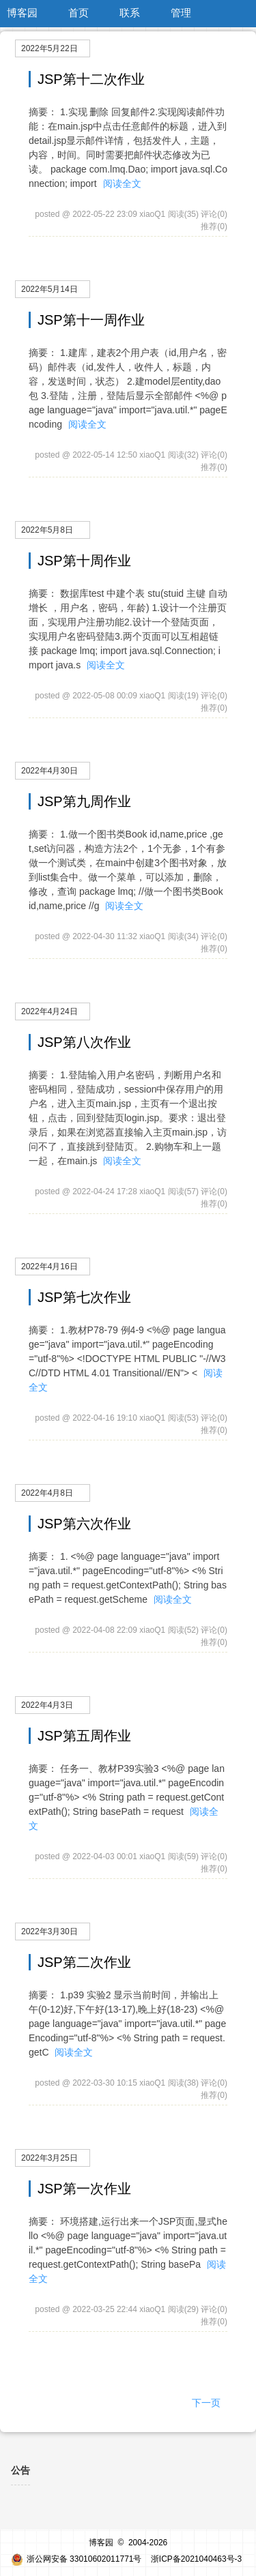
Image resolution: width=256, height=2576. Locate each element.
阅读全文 (122, 183)
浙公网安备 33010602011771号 (76, 2559)
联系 (129, 12)
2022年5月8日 (47, 530)
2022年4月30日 (49, 770)
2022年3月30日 (49, 1931)
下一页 (206, 2402)
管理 (181, 12)
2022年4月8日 (47, 1493)
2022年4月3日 (47, 1705)
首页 (78, 12)
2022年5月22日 (49, 48)
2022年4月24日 (49, 1011)
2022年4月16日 (49, 1266)
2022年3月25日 (49, 2158)
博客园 (22, 12)
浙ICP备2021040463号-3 (196, 2559)
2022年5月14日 (49, 289)
